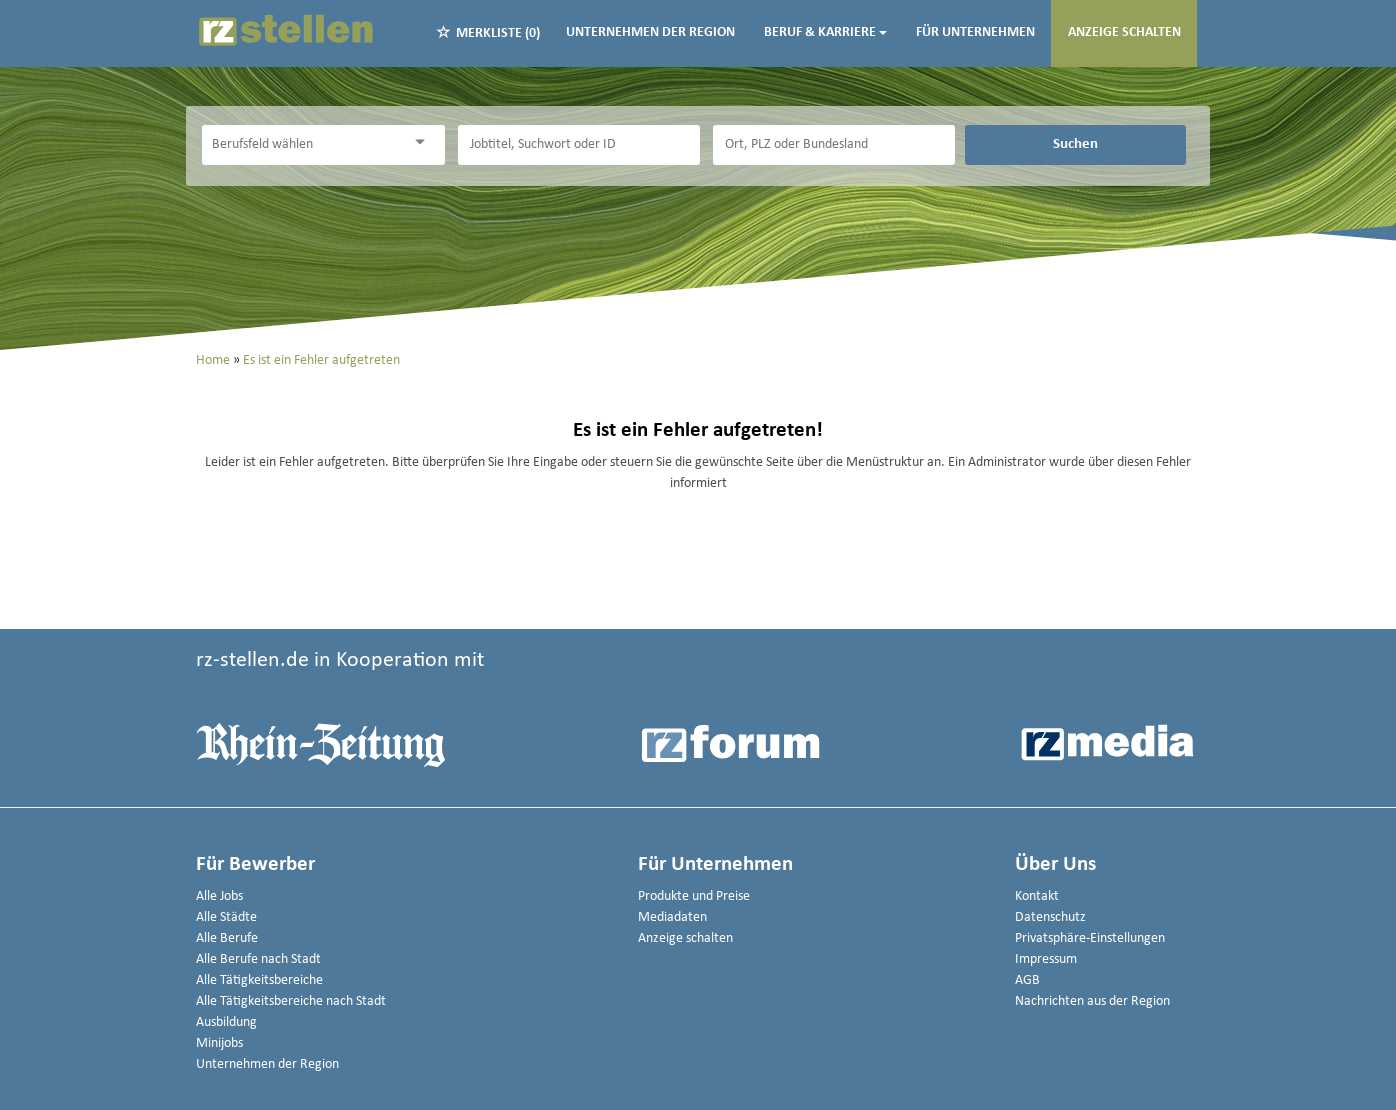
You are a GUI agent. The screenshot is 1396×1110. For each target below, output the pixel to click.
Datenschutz (1050, 917)
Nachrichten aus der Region (1092, 1001)
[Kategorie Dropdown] (425, 142)
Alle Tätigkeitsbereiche (259, 980)
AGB (1027, 980)
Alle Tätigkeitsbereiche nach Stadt (291, 1001)
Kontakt (1037, 896)
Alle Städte (226, 917)
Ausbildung (226, 1022)
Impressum (1046, 959)
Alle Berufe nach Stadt (258, 959)
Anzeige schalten (1124, 32)
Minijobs (219, 1043)
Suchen (1075, 144)
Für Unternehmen (975, 32)
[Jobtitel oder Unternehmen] (579, 145)
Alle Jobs (219, 896)
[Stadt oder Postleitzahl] (834, 145)
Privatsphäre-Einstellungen (1090, 938)
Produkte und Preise (694, 896)
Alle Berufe (227, 938)
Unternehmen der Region (650, 32)
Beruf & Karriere (825, 32)
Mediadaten (672, 917)
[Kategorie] (303, 145)
